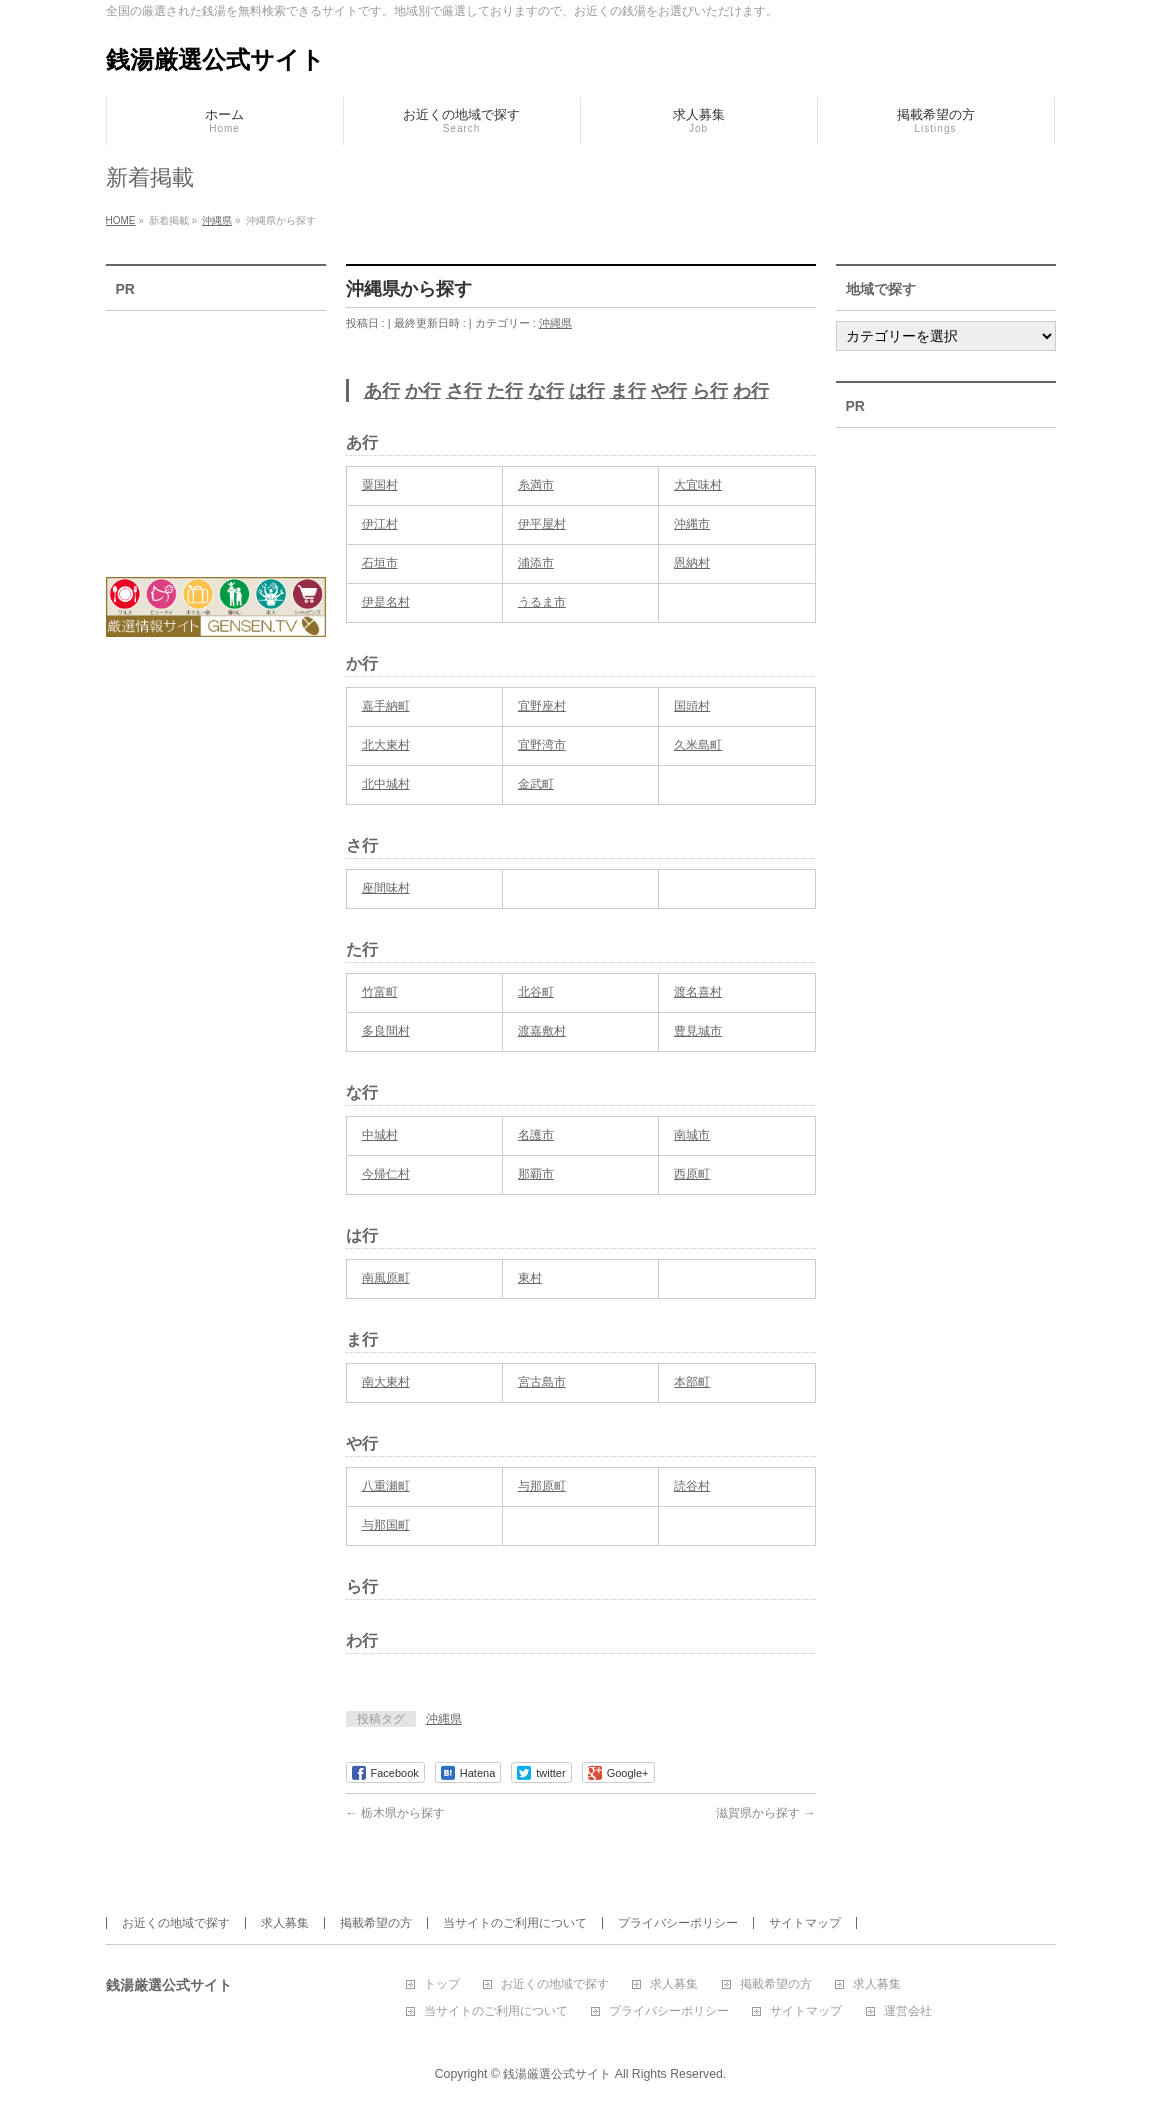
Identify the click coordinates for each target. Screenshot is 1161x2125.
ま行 (628, 391)
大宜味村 (698, 485)
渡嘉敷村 (542, 1031)
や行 (669, 391)
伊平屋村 (542, 524)
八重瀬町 (386, 1486)
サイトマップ (805, 1923)
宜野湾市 (542, 745)
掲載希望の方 (376, 1923)
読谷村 (692, 1486)
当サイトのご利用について (515, 1923)
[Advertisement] (216, 431)
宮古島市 (542, 1382)
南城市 (692, 1135)
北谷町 (536, 992)
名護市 (536, 1135)
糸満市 (536, 485)
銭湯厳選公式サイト (215, 59)
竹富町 (380, 992)
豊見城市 (698, 1031)
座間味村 (386, 888)
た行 (505, 391)
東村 (530, 1278)
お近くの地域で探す (176, 1923)
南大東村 (386, 1382)
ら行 (710, 391)
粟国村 (380, 485)
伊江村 (380, 524)
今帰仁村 (386, 1174)
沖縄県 (555, 323)
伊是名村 (386, 602)
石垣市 (380, 563)
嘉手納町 (386, 706)
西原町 (692, 1174)
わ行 (751, 391)
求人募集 (285, 1923)
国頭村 (692, 706)
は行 (587, 391)
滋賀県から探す (765, 1813)
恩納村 (692, 563)
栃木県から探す (395, 1813)
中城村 (380, 1135)
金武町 (536, 784)
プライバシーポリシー (678, 1923)
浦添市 (536, 563)
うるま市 (542, 602)
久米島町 (698, 745)
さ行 (464, 391)
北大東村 (386, 745)
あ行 (382, 391)
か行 (423, 391)
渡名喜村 (698, 992)
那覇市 (536, 1174)
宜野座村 (542, 706)
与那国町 (386, 1525)
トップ (442, 1984)
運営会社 (908, 2011)
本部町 (692, 1382)
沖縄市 (692, 524)
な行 (546, 391)
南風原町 (386, 1278)
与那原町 (542, 1486)
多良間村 (386, 1031)
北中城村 (386, 784)
